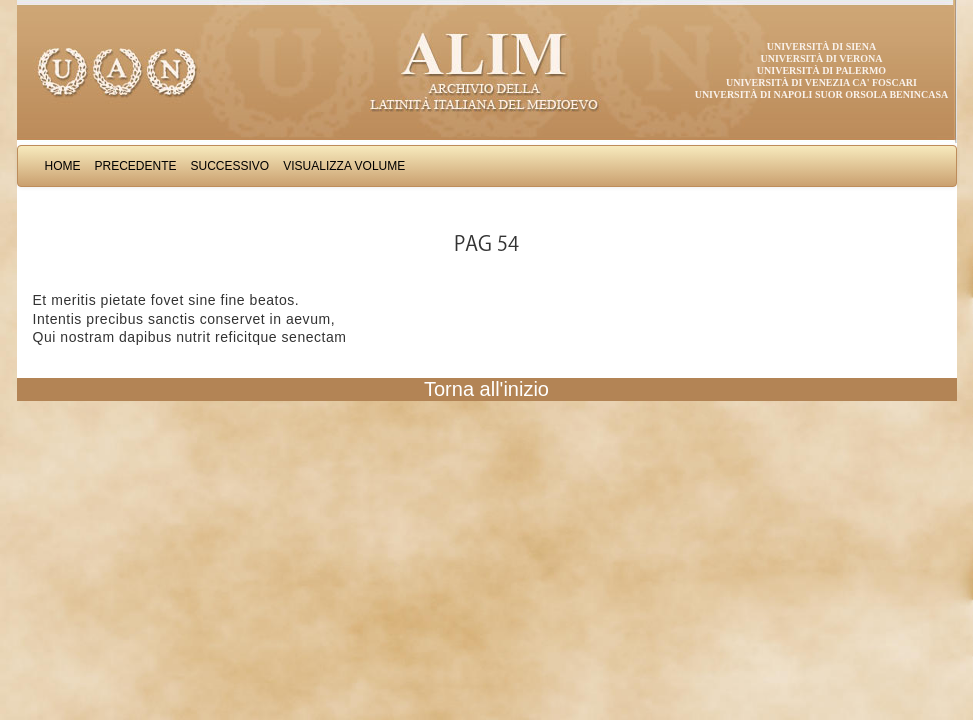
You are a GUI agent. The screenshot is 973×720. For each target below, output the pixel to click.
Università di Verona (821, 58)
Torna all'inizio (486, 389)
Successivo (230, 166)
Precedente (136, 166)
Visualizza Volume (344, 166)
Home (63, 166)
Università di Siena (821, 46)
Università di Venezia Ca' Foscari (821, 82)
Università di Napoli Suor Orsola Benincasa (822, 94)
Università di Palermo (821, 70)
